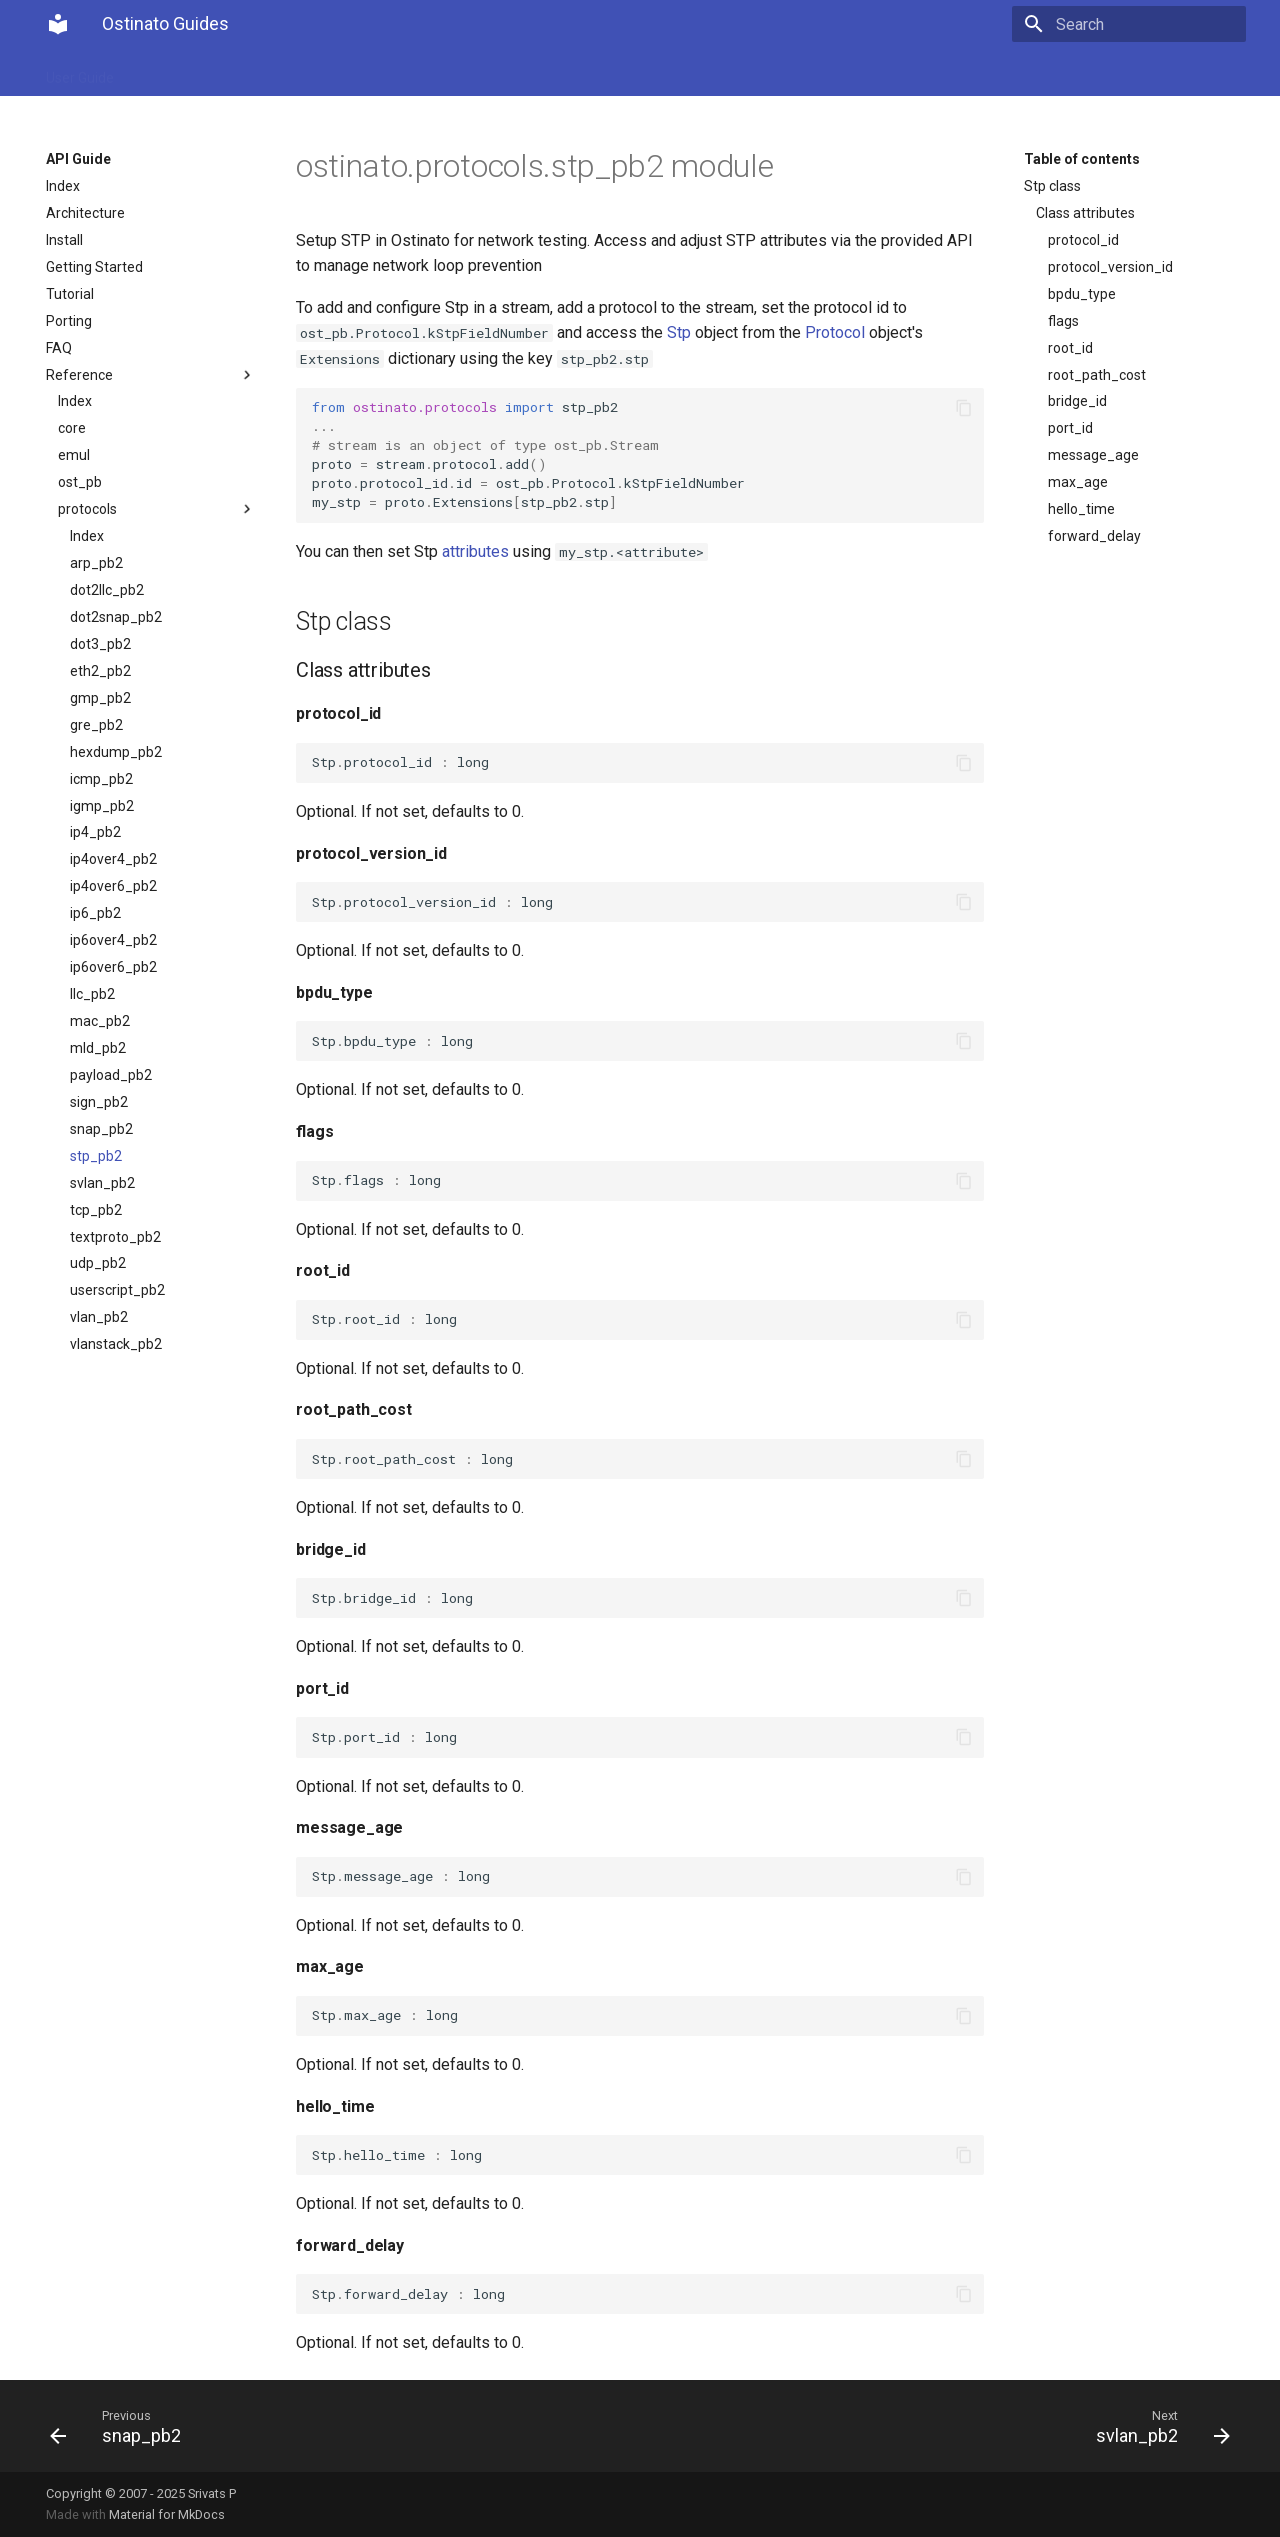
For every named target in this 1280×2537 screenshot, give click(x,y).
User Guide (80, 72)
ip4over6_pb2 (113, 886)
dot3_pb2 (100, 644)
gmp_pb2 (100, 698)
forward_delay (1094, 536)
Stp (679, 332)
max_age (1078, 482)
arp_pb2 (96, 563)
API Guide (170, 72)
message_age (1093, 455)
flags (1063, 321)
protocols (157, 509)
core (72, 428)
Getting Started (94, 267)
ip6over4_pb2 (113, 940)
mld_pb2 (98, 1048)
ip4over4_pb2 (113, 859)
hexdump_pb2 (116, 752)
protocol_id (1083, 240)
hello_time (1081, 509)
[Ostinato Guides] (58, 24)
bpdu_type (1082, 294)
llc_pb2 (92, 994)
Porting (69, 321)
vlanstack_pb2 (116, 1344)
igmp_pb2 (102, 806)
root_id (1070, 348)
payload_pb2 (111, 1075)
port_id (1070, 428)
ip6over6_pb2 (113, 967)
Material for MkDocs (167, 2514)
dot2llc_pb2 (107, 590)
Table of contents (1082, 159)
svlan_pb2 (102, 1183)
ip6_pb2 (95, 913)
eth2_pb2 (100, 671)
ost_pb (80, 482)
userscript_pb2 (117, 1290)
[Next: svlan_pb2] (943, 2426)
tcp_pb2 (96, 1210)
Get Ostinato (266, 72)
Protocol (835, 332)
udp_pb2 (98, 1263)
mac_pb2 (100, 1021)
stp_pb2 (96, 1156)
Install (64, 240)
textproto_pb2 (115, 1237)
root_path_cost (1097, 375)
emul (74, 455)
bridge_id (1077, 401)
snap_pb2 (101, 1129)
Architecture (85, 213)
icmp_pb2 (101, 779)
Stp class (1052, 186)
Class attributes (1085, 213)
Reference (151, 375)
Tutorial (70, 294)
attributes (475, 551)
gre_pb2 (96, 725)
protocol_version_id (1110, 267)
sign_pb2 (99, 1102)
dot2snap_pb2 (116, 617)
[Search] (1129, 24)
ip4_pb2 (95, 832)
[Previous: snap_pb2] (337, 2426)
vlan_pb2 (99, 1317)
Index (63, 186)
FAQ (59, 348)
